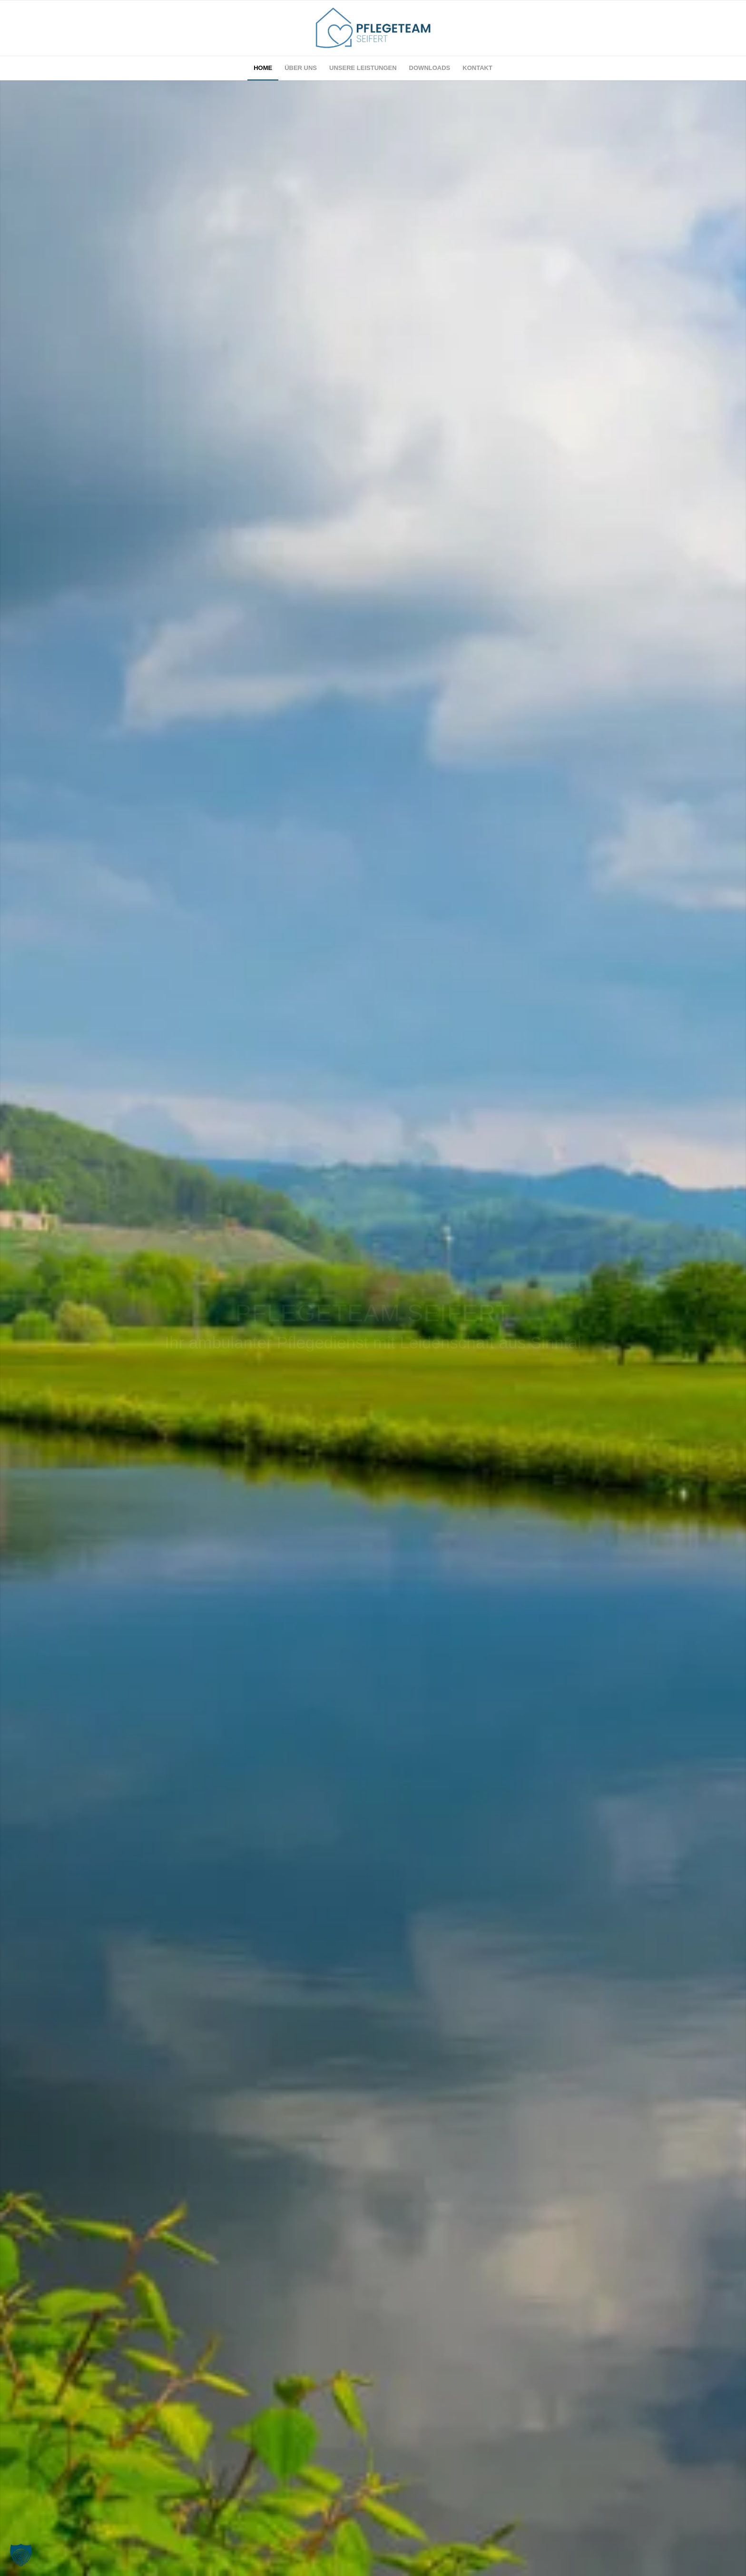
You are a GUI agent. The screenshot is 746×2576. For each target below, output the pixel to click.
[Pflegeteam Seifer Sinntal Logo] (373, 28)
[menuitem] (262, 68)
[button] (21, 2555)
